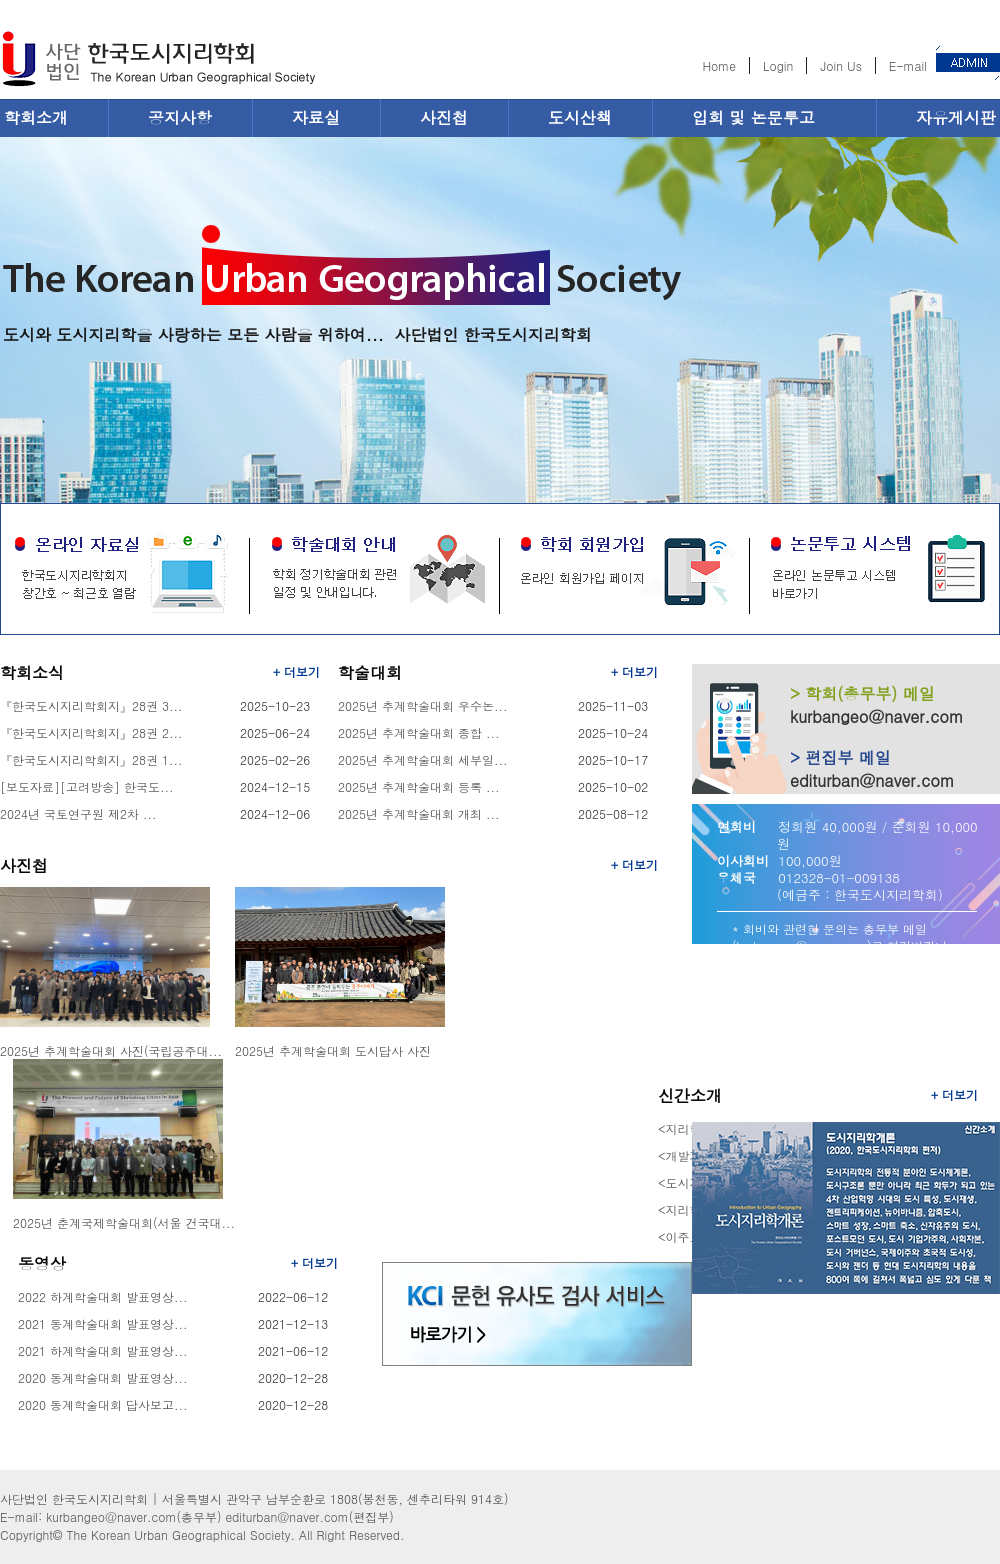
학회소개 (36, 117)
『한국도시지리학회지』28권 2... (91, 732)
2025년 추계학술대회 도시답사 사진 (333, 1050)
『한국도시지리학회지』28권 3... (91, 705)
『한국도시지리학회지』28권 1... (91, 759)
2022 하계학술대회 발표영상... (103, 1296)
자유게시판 (956, 117)
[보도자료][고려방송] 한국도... (87, 786)
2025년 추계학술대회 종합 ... (419, 732)
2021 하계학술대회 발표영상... (103, 1350)
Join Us (840, 65)
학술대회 (370, 672)
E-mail (908, 65)
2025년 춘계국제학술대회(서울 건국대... (124, 1222)
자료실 (316, 117)
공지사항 (180, 117)
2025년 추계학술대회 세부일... (423, 759)
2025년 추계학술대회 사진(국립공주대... (111, 1050)
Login (778, 65)
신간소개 (690, 1095)
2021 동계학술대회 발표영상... (103, 1323)
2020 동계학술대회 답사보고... (103, 1404)
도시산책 (580, 117)
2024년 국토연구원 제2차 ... (78, 813)
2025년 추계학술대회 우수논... (423, 705)
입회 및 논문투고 (753, 117)
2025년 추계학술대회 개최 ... (419, 813)
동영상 (42, 1263)
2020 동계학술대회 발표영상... (103, 1377)
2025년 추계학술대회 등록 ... (419, 786)
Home (719, 65)
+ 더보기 (296, 671)
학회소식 (32, 672)
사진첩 (444, 117)
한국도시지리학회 (158, 62)
